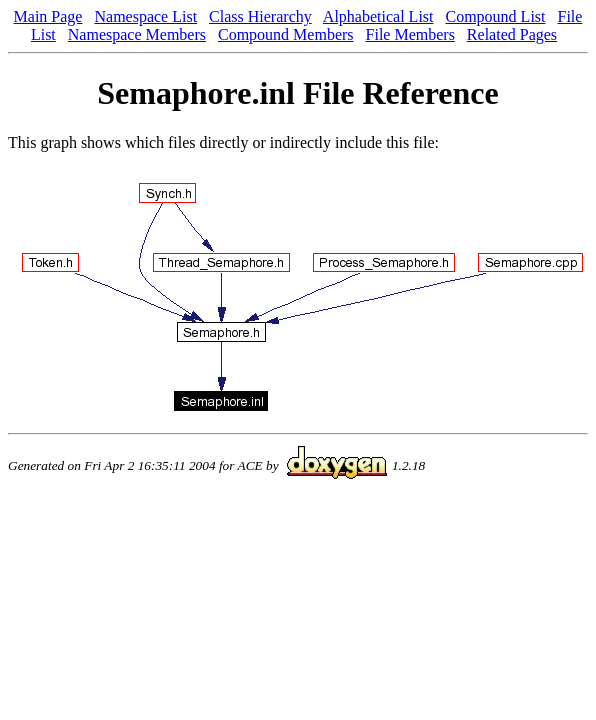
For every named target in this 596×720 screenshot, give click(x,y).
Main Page (48, 16)
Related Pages (512, 34)
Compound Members (286, 34)
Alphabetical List (378, 16)
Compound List (496, 16)
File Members (410, 34)
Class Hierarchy (260, 16)
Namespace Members (137, 34)
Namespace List (145, 16)
